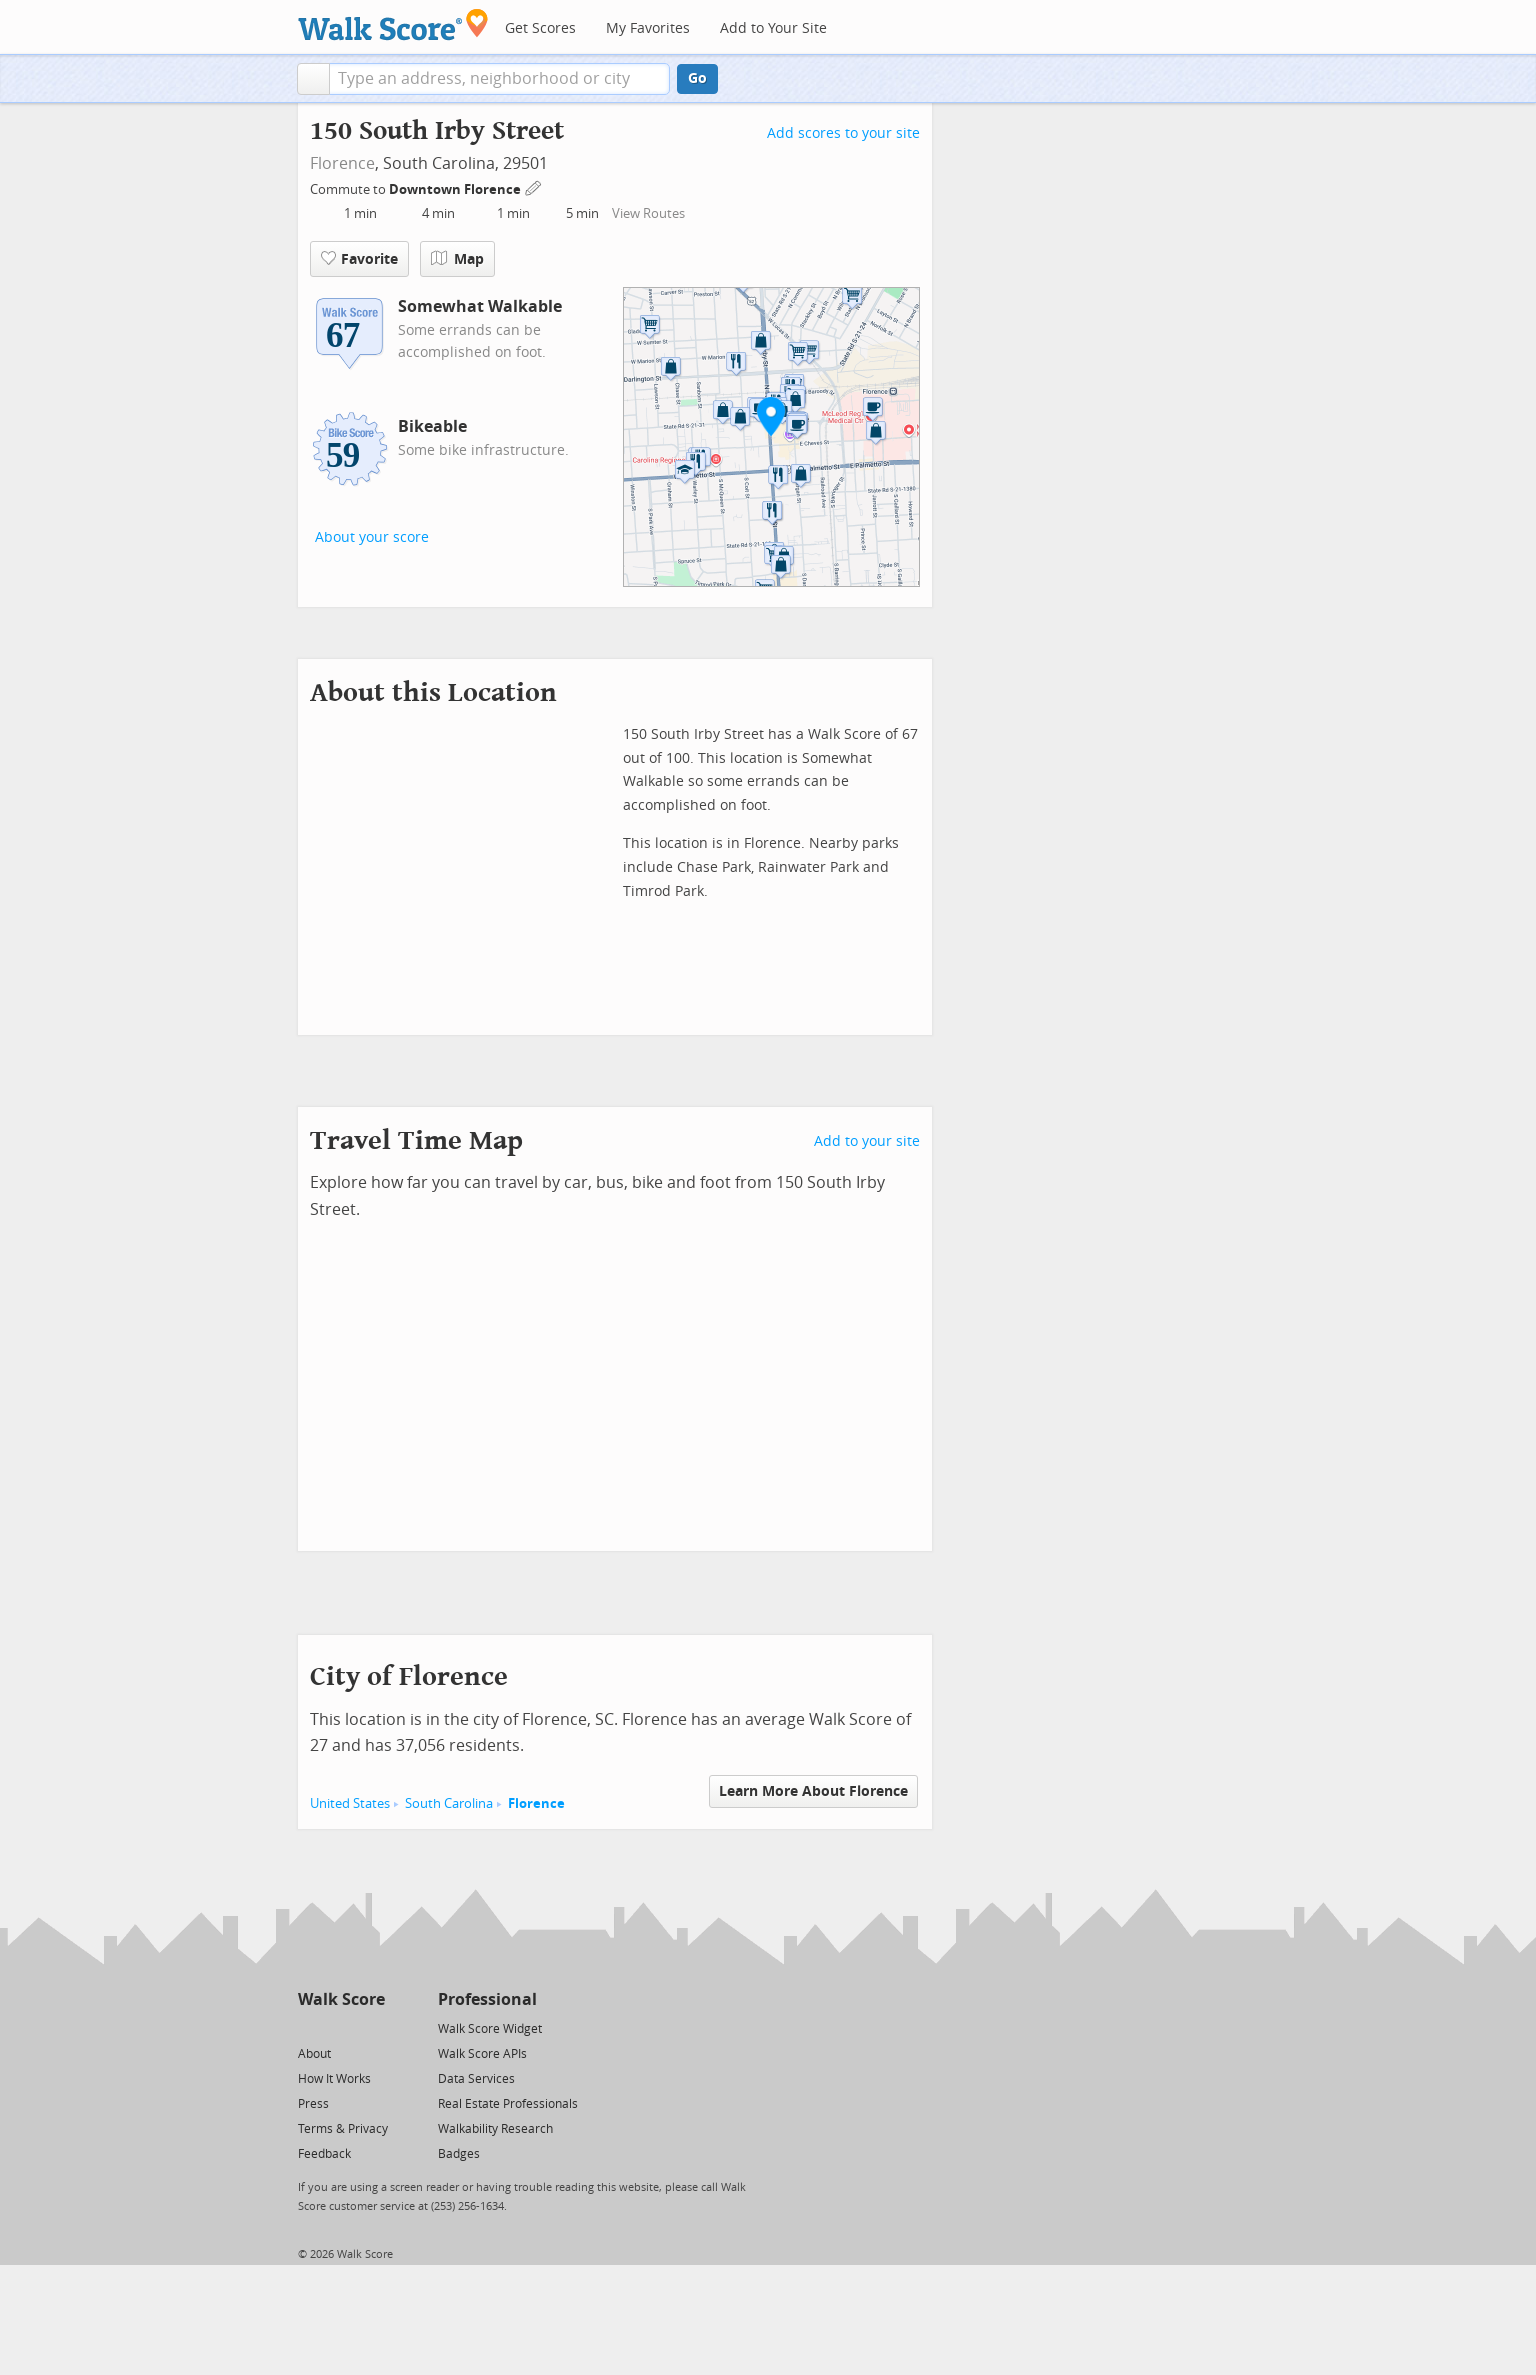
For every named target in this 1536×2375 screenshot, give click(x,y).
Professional (487, 1999)
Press (313, 2104)
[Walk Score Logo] (393, 24)
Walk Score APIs (482, 2054)
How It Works (334, 2079)
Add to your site (867, 1141)
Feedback (324, 2154)
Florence (342, 163)
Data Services (476, 2079)
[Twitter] (309, 2027)
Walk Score (341, 1999)
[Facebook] (340, 2027)
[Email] (371, 2027)
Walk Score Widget (490, 2029)
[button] (313, 79)
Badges (459, 2154)
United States (350, 1803)
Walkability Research (495, 2129)
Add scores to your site (843, 133)
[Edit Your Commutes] (534, 186)
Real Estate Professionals (508, 2104)
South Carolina (449, 1803)
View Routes (648, 213)
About (314, 2054)
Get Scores (540, 28)
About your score (372, 537)
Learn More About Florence (813, 1791)
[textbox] (499, 79)
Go (697, 78)
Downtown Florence (456, 189)
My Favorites (648, 28)
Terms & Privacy (343, 2129)
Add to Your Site (773, 28)
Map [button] (457, 259)
